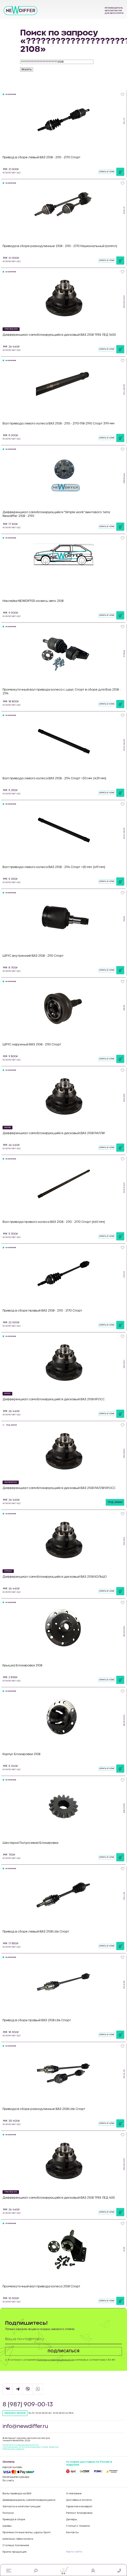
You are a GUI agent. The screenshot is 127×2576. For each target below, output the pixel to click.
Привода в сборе (14, 2520)
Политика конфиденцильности (21, 2445)
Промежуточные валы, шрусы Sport (27, 2533)
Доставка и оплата (79, 2500)
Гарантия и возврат (79, 2507)
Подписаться (63, 2351)
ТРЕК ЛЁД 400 (10, 2192)
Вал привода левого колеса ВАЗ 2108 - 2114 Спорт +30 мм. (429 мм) (54, 778)
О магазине (74, 2494)
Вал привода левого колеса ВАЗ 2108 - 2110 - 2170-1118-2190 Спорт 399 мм (58, 423)
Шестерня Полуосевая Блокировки (30, 1842)
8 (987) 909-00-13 (28, 2405)
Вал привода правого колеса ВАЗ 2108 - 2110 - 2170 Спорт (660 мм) (54, 1221)
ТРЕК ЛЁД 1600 (11, 329)
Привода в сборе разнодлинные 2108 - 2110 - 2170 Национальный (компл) (60, 246)
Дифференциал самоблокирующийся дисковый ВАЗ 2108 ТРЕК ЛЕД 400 (59, 2197)
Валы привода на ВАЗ (17, 2494)
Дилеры (71, 2520)
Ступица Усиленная (16, 2546)
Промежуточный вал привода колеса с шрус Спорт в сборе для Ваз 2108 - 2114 (62, 691)
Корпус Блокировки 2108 (21, 1754)
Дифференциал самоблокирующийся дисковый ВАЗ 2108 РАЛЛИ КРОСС (59, 1488)
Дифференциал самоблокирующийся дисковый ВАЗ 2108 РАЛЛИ (54, 1133)
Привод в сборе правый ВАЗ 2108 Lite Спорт (37, 2020)
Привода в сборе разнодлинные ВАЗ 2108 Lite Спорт (44, 2109)
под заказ (115, 1502)
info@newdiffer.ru (26, 2426)
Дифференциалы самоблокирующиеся (29, 2500)
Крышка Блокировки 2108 (22, 1665)
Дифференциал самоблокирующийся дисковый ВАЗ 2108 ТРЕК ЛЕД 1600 (59, 334)
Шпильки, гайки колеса (18, 2539)
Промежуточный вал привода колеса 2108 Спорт (41, 2286)
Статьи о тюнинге (78, 2526)
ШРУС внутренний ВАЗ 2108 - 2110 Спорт (33, 955)
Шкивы (7, 2526)
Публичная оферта (13, 2449)
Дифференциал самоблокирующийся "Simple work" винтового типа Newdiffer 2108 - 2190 (56, 514)
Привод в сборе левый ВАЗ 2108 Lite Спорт (36, 1931)
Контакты (72, 2533)
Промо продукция (14, 2552)
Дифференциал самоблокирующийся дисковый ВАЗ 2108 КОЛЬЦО (55, 1576)
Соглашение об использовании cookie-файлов (30, 2447)
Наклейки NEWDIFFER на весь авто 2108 (33, 600)
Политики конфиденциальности (55, 2360)
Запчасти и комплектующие (22, 2507)
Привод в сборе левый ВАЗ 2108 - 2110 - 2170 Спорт (41, 157)
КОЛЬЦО (8, 1571)
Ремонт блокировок (79, 2513)
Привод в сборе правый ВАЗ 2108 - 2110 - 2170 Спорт (42, 1310)
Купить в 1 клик (106, 172)
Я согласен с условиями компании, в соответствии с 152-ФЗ (61, 2360)
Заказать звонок (15, 2413)
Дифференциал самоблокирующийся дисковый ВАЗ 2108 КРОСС (54, 1399)
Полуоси (8, 2513)
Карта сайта (74, 2552)
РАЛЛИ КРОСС (10, 1482)
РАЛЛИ (7, 1127)
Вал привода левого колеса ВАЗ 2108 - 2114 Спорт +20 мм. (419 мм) (54, 867)
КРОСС (7, 1393)
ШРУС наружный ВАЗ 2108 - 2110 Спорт (32, 1044)
